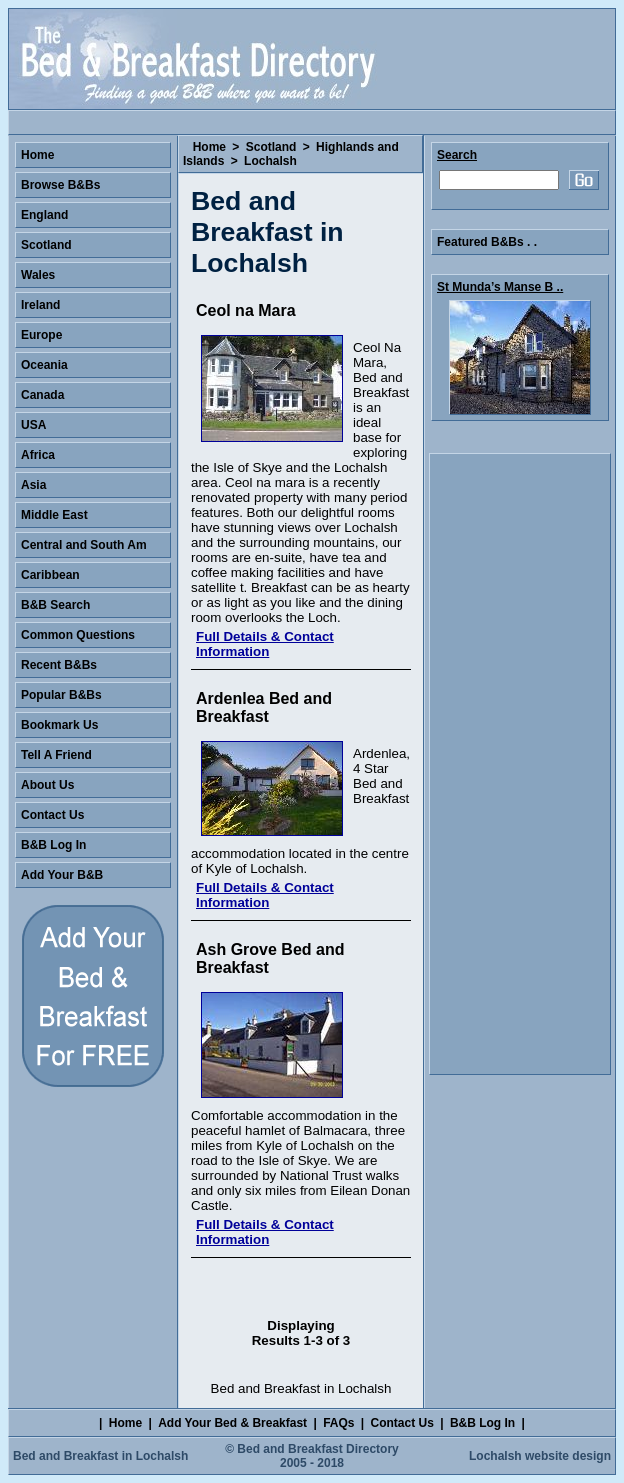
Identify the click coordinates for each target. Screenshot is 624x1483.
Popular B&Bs (61, 695)
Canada (42, 395)
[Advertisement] (520, 764)
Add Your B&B (62, 875)
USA (33, 425)
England (44, 215)
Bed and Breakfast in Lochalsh (100, 1456)
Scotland (271, 147)
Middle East (54, 515)
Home (209, 147)
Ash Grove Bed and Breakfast (270, 958)
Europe (41, 335)
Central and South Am (84, 545)
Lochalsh (270, 161)
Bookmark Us (59, 725)
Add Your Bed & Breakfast (232, 1423)
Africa (38, 455)
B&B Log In (53, 845)
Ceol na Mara (246, 310)
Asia (33, 485)
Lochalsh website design (540, 1456)
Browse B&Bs (60, 185)
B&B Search (55, 605)
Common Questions (78, 635)
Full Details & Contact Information (265, 644)
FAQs (338, 1423)
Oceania (44, 365)
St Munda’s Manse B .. (500, 287)
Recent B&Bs (59, 665)
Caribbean (50, 575)
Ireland (40, 305)
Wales (38, 275)
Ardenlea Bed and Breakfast (264, 707)
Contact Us (52, 815)
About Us (47, 785)
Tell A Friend (56, 755)
